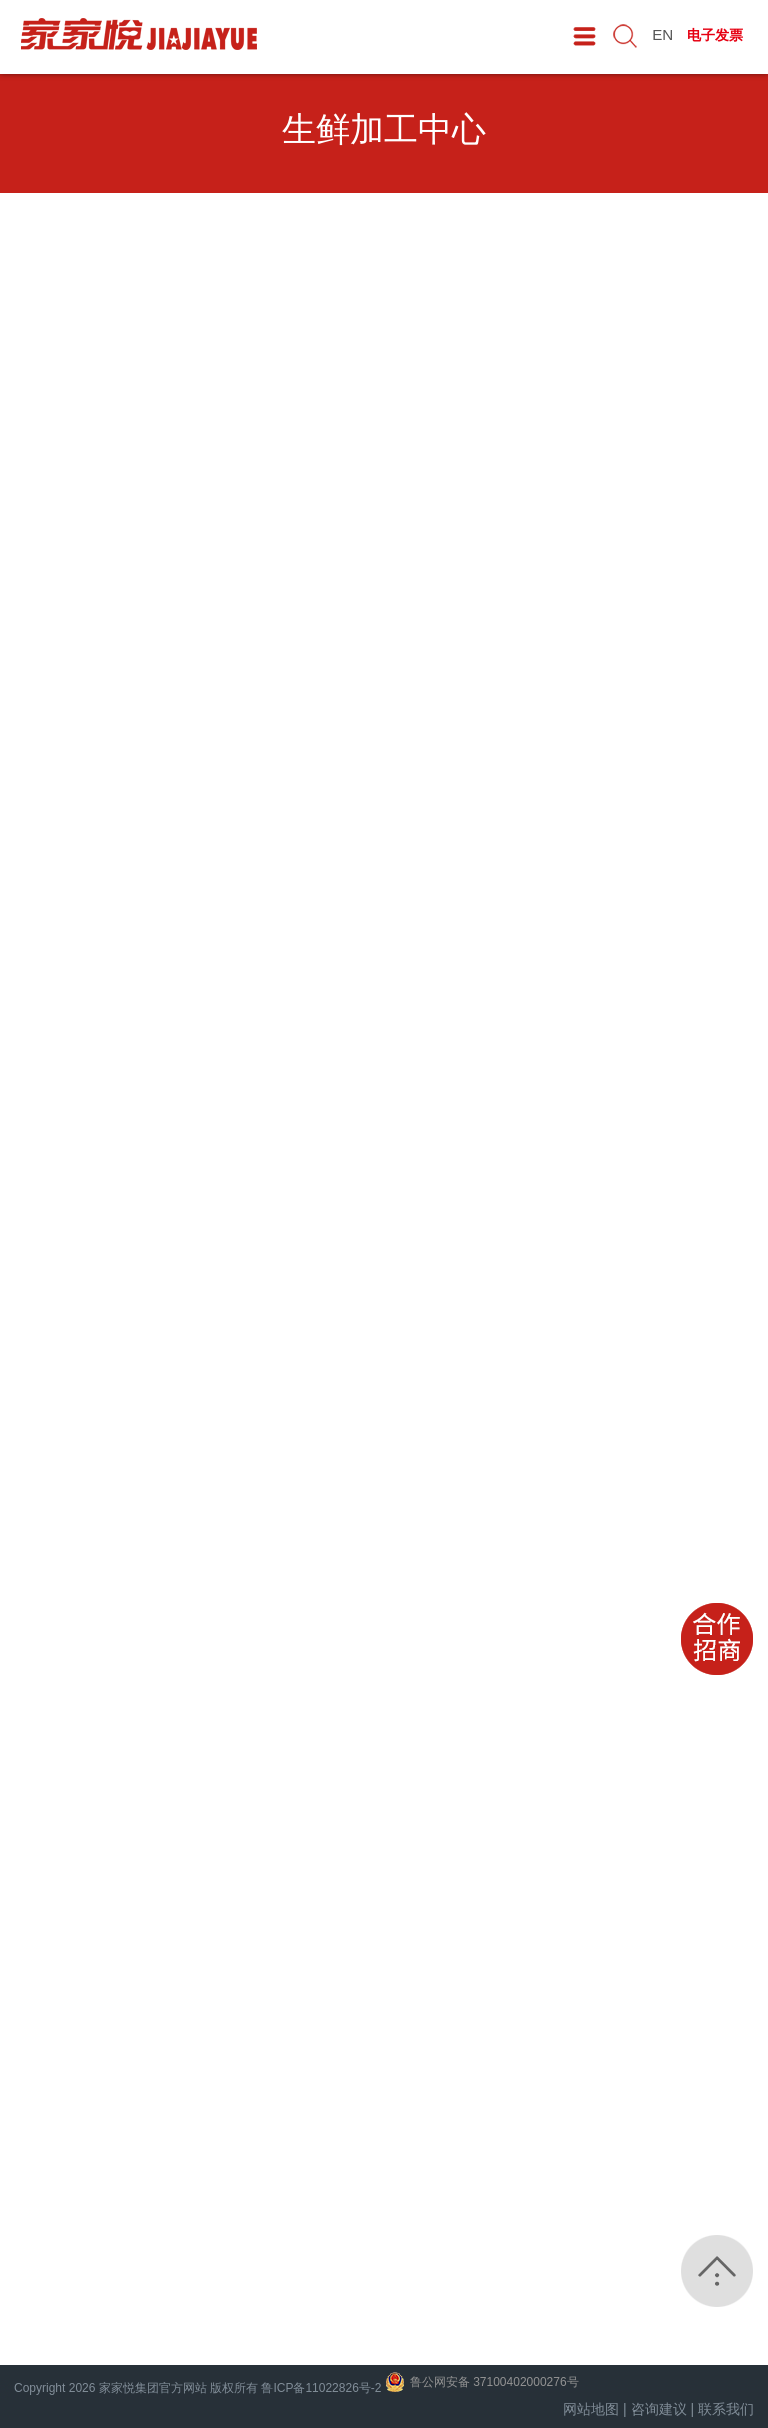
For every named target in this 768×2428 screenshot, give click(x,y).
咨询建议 (659, 2409)
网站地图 (591, 2409)
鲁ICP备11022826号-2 (321, 2388)
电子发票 (717, 34)
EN (665, 34)
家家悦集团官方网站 (153, 2388)
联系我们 (726, 2409)
